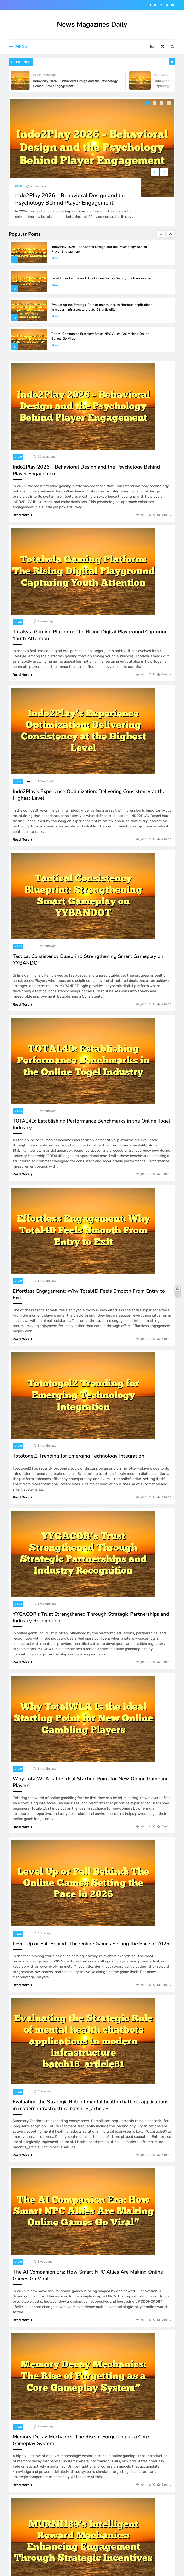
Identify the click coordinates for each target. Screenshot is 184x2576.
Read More (22, 515)
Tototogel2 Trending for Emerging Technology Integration (78, 1456)
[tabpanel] (92, 161)
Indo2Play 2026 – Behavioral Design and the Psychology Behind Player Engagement (70, 199)
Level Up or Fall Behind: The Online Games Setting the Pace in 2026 (101, 278)
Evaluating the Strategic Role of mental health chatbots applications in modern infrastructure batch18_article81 (101, 307)
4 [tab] (169, 103)
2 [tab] (155, 103)
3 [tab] (162, 103)
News (19, 186)
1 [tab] (147, 103)
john (143, 514)
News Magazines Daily (92, 24)
